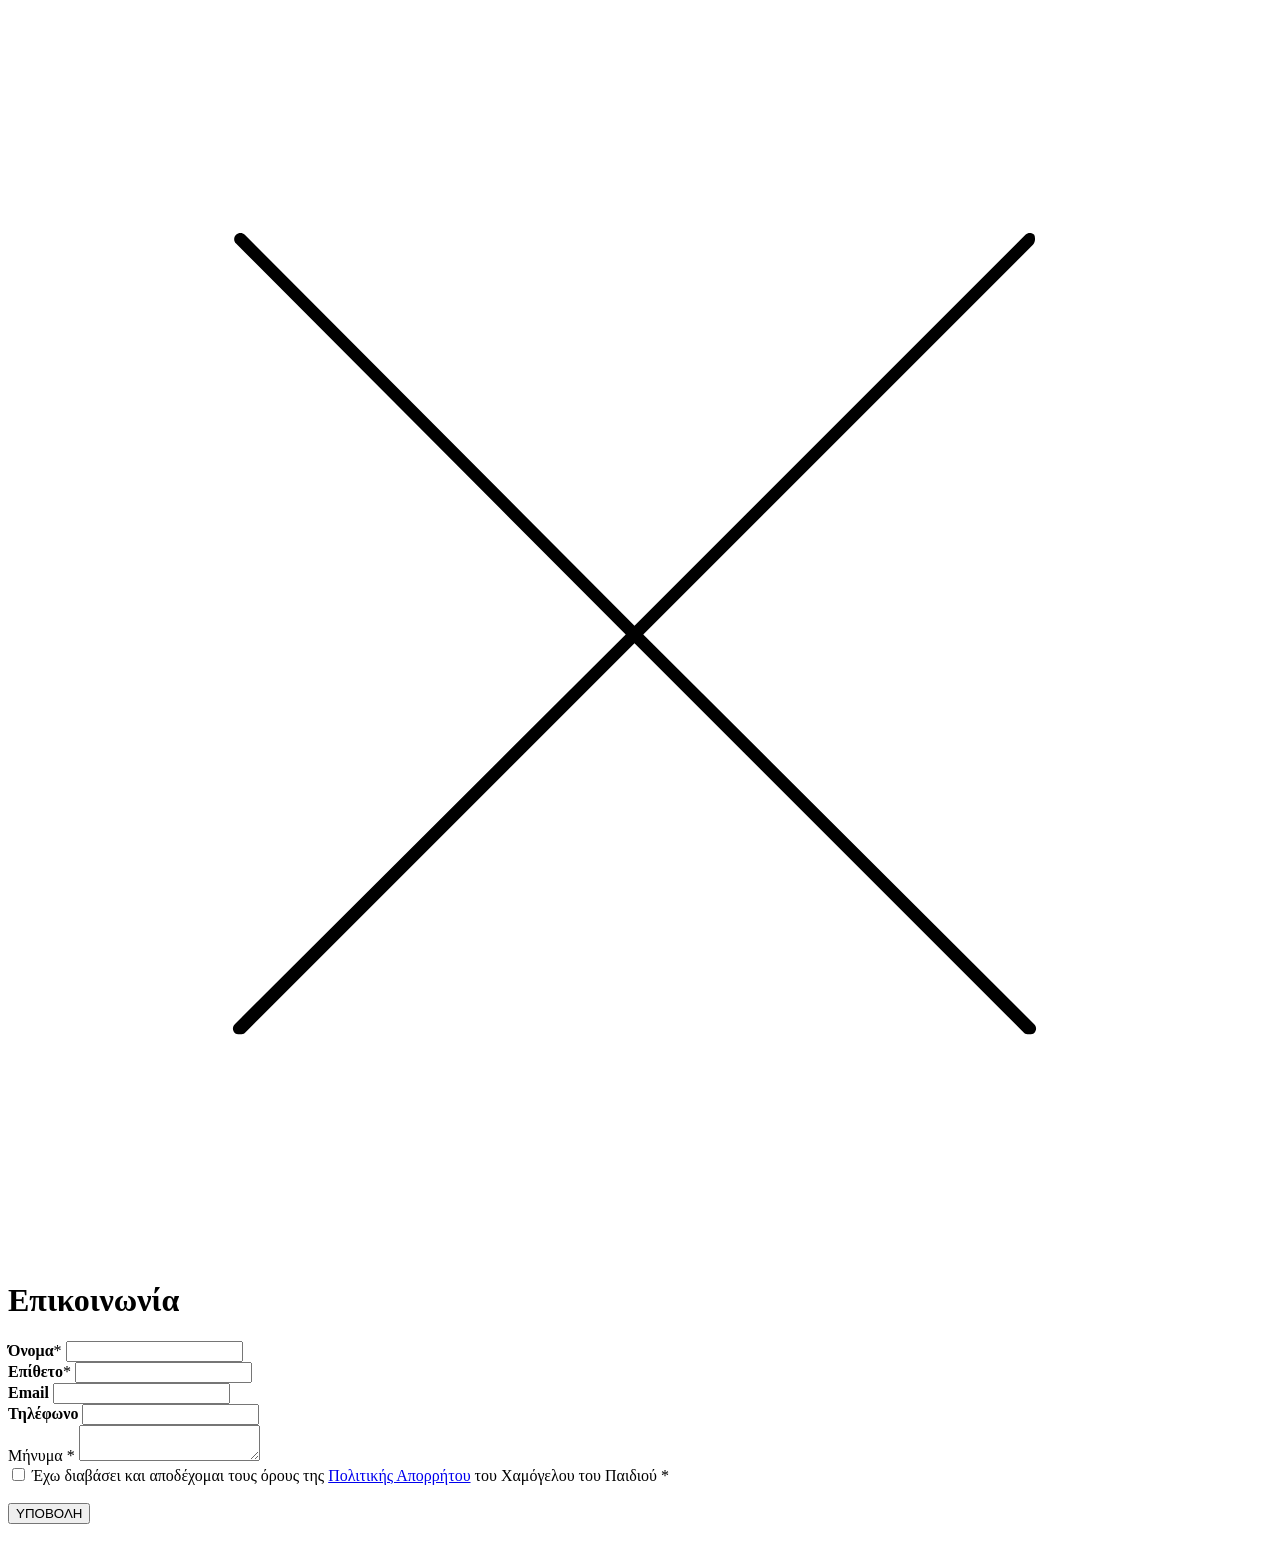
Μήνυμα (41, 1461)
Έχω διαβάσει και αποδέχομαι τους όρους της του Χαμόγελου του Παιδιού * (350, 1481)
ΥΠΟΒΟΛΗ (49, 1519)
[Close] (634, 1255)
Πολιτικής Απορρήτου (399, 1481)
